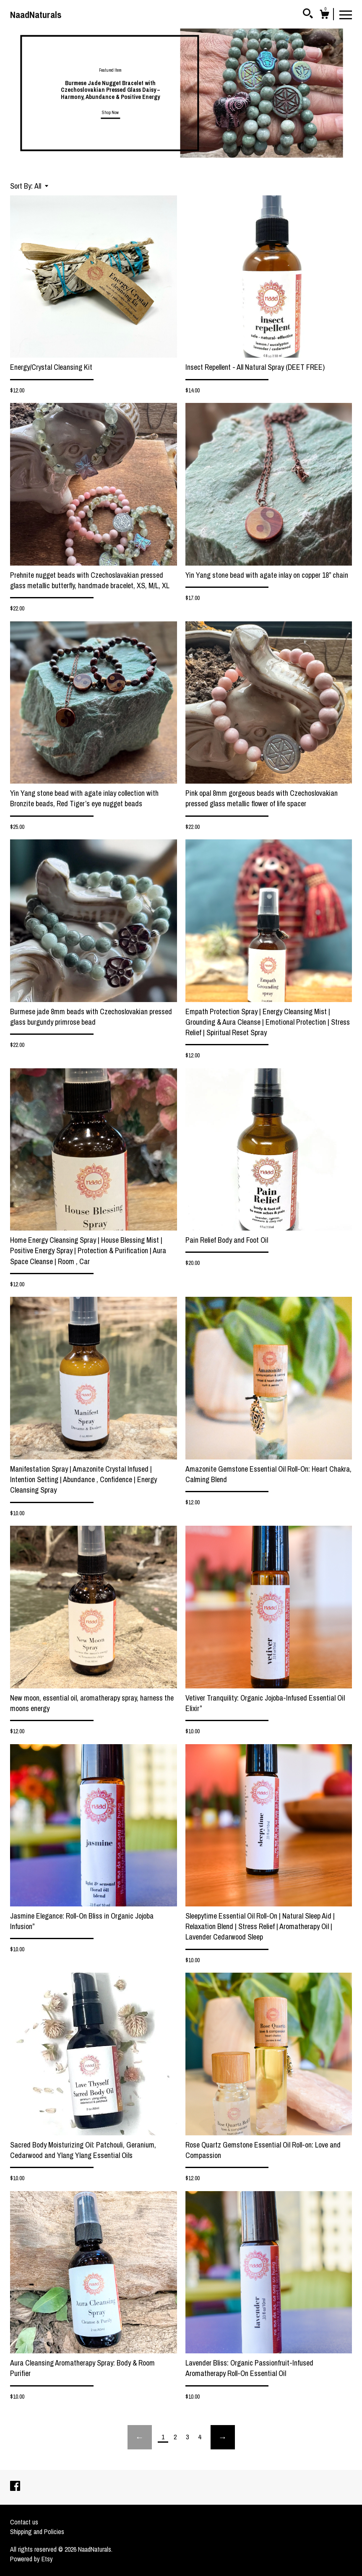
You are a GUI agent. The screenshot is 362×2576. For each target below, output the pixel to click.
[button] (41, 186)
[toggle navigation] (345, 14)
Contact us (24, 2522)
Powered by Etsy (31, 2558)
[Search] (307, 14)
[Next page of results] (223, 2437)
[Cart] (324, 15)
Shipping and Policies (37, 2531)
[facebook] (15, 2486)
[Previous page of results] (140, 2437)
